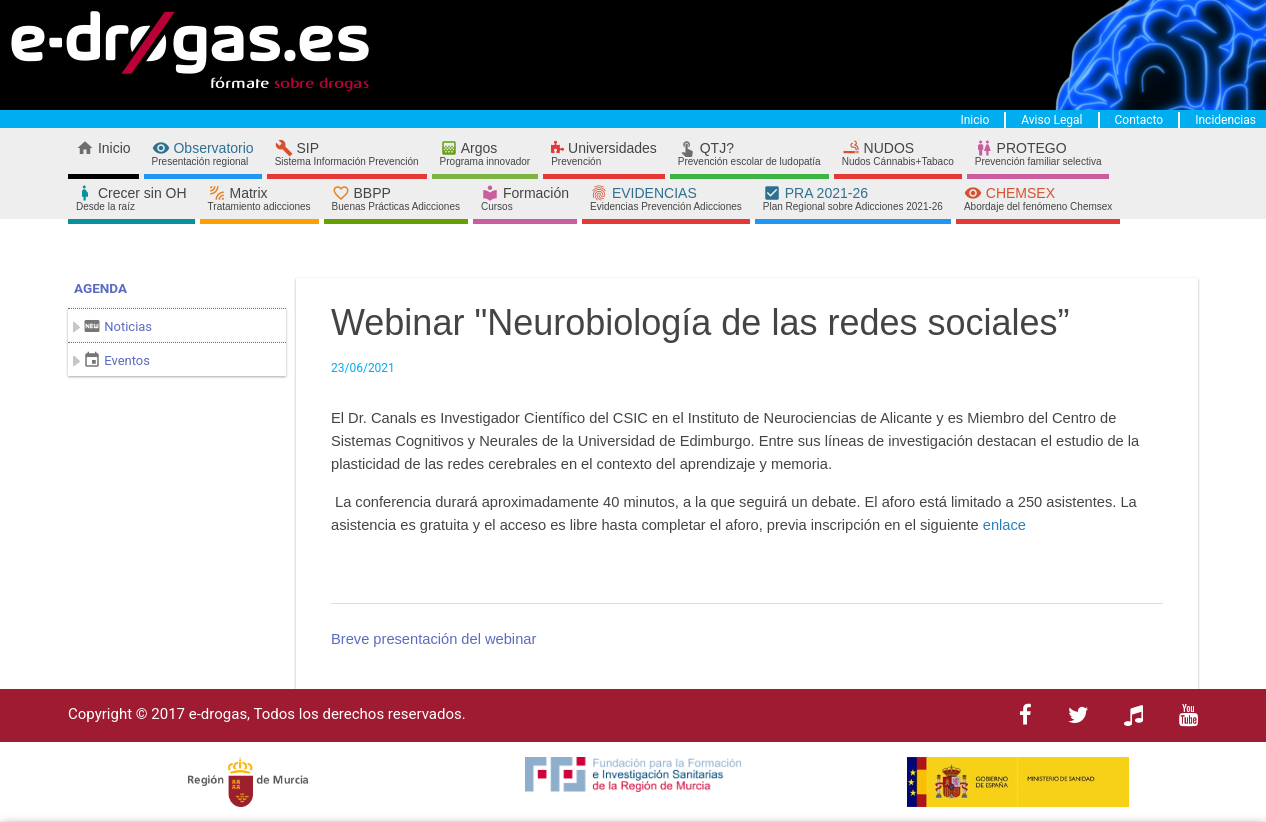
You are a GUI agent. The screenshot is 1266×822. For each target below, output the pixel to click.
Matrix (259, 198)
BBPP (396, 198)
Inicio (974, 120)
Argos (485, 153)
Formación (525, 198)
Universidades (604, 154)
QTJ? (749, 153)
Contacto (1139, 120)
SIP (347, 153)
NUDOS (898, 153)
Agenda (100, 288)
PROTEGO (1038, 153)
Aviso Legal (1051, 120)
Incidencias (1225, 120)
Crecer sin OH (131, 198)
